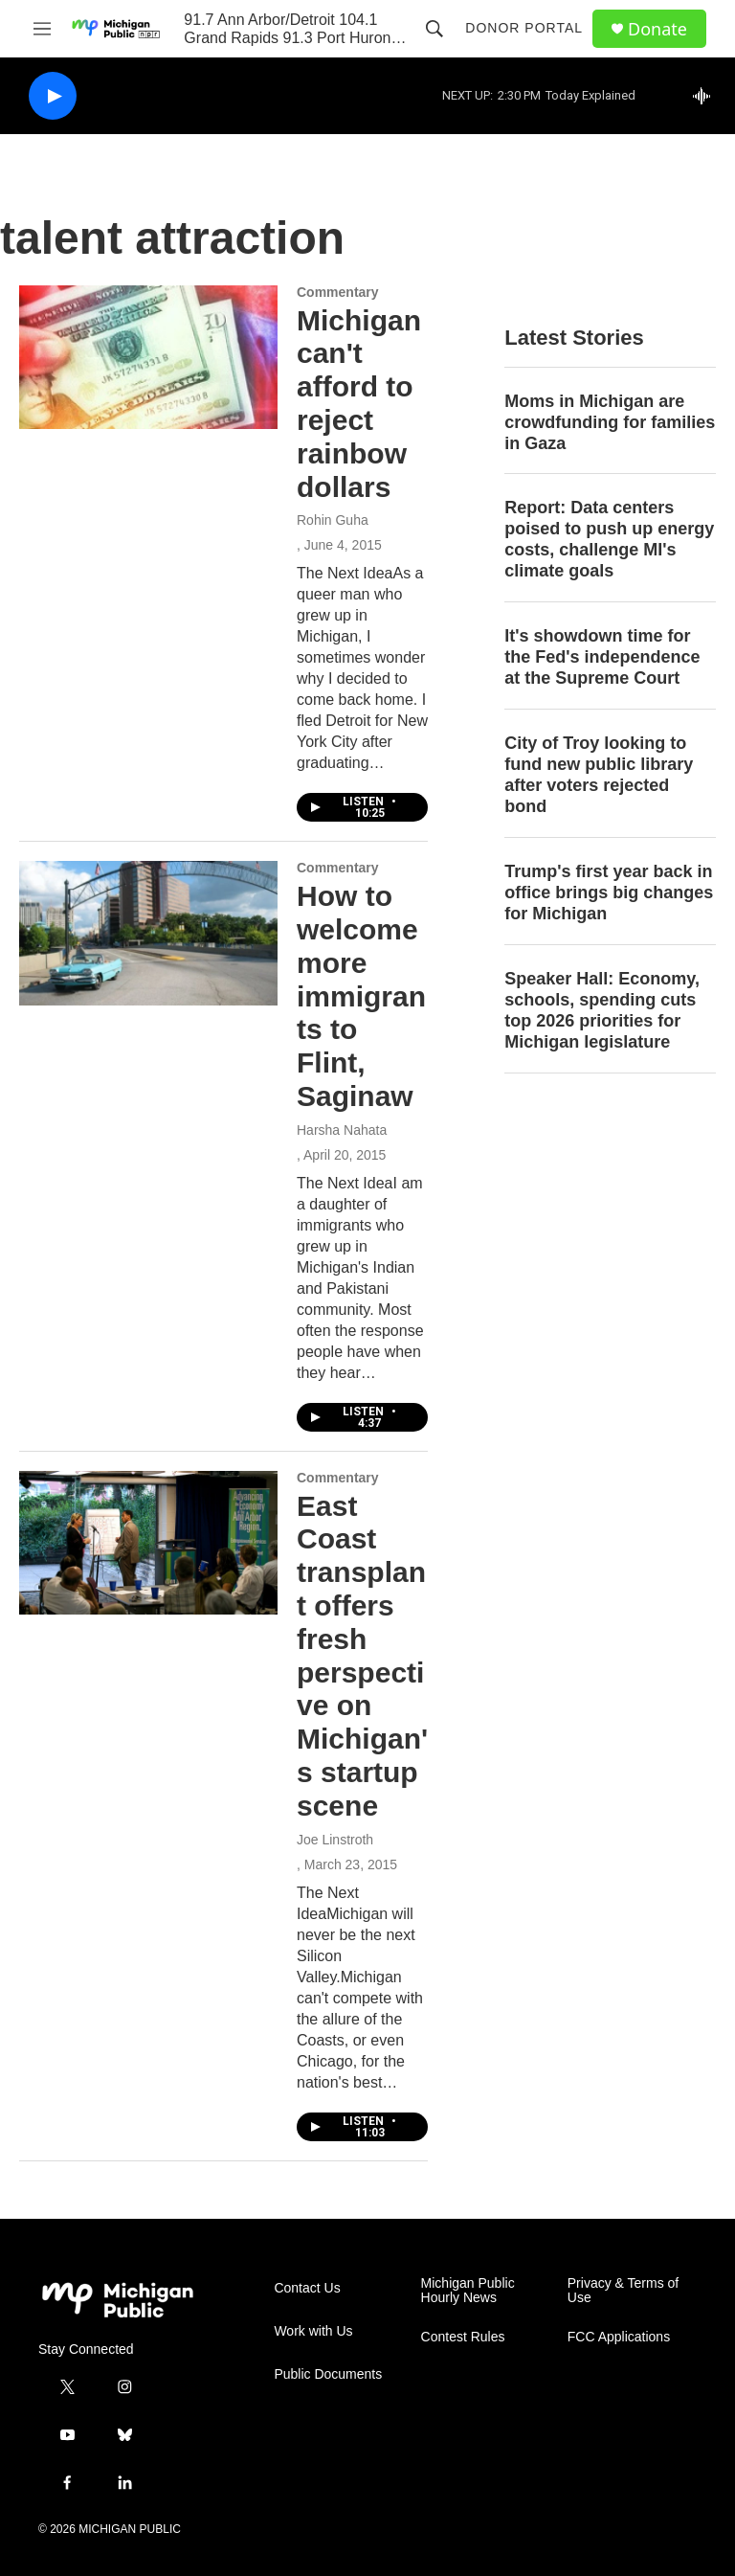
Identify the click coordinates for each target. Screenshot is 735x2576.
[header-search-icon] (434, 28)
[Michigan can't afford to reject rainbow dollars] (148, 357)
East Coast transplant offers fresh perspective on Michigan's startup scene (362, 1655)
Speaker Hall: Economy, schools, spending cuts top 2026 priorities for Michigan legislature (602, 1010)
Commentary (338, 292)
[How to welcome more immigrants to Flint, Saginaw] (148, 933)
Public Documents (328, 2374)
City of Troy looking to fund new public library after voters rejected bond (598, 775)
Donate (657, 29)
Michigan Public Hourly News (468, 2291)
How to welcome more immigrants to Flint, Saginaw (361, 996)
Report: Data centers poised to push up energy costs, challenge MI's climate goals (609, 539)
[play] (52, 96)
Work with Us (313, 2331)
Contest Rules (463, 2337)
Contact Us (307, 2288)
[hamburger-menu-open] (42, 29)
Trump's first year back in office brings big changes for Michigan (608, 892)
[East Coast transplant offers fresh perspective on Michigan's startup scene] (148, 1543)
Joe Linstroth (335, 1839)
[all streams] (707, 95)
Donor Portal (524, 27)
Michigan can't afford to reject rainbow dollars (359, 404)
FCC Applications (619, 2337)
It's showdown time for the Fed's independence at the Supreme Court (602, 657)
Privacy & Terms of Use (623, 2291)
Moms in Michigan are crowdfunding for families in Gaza (609, 422)
